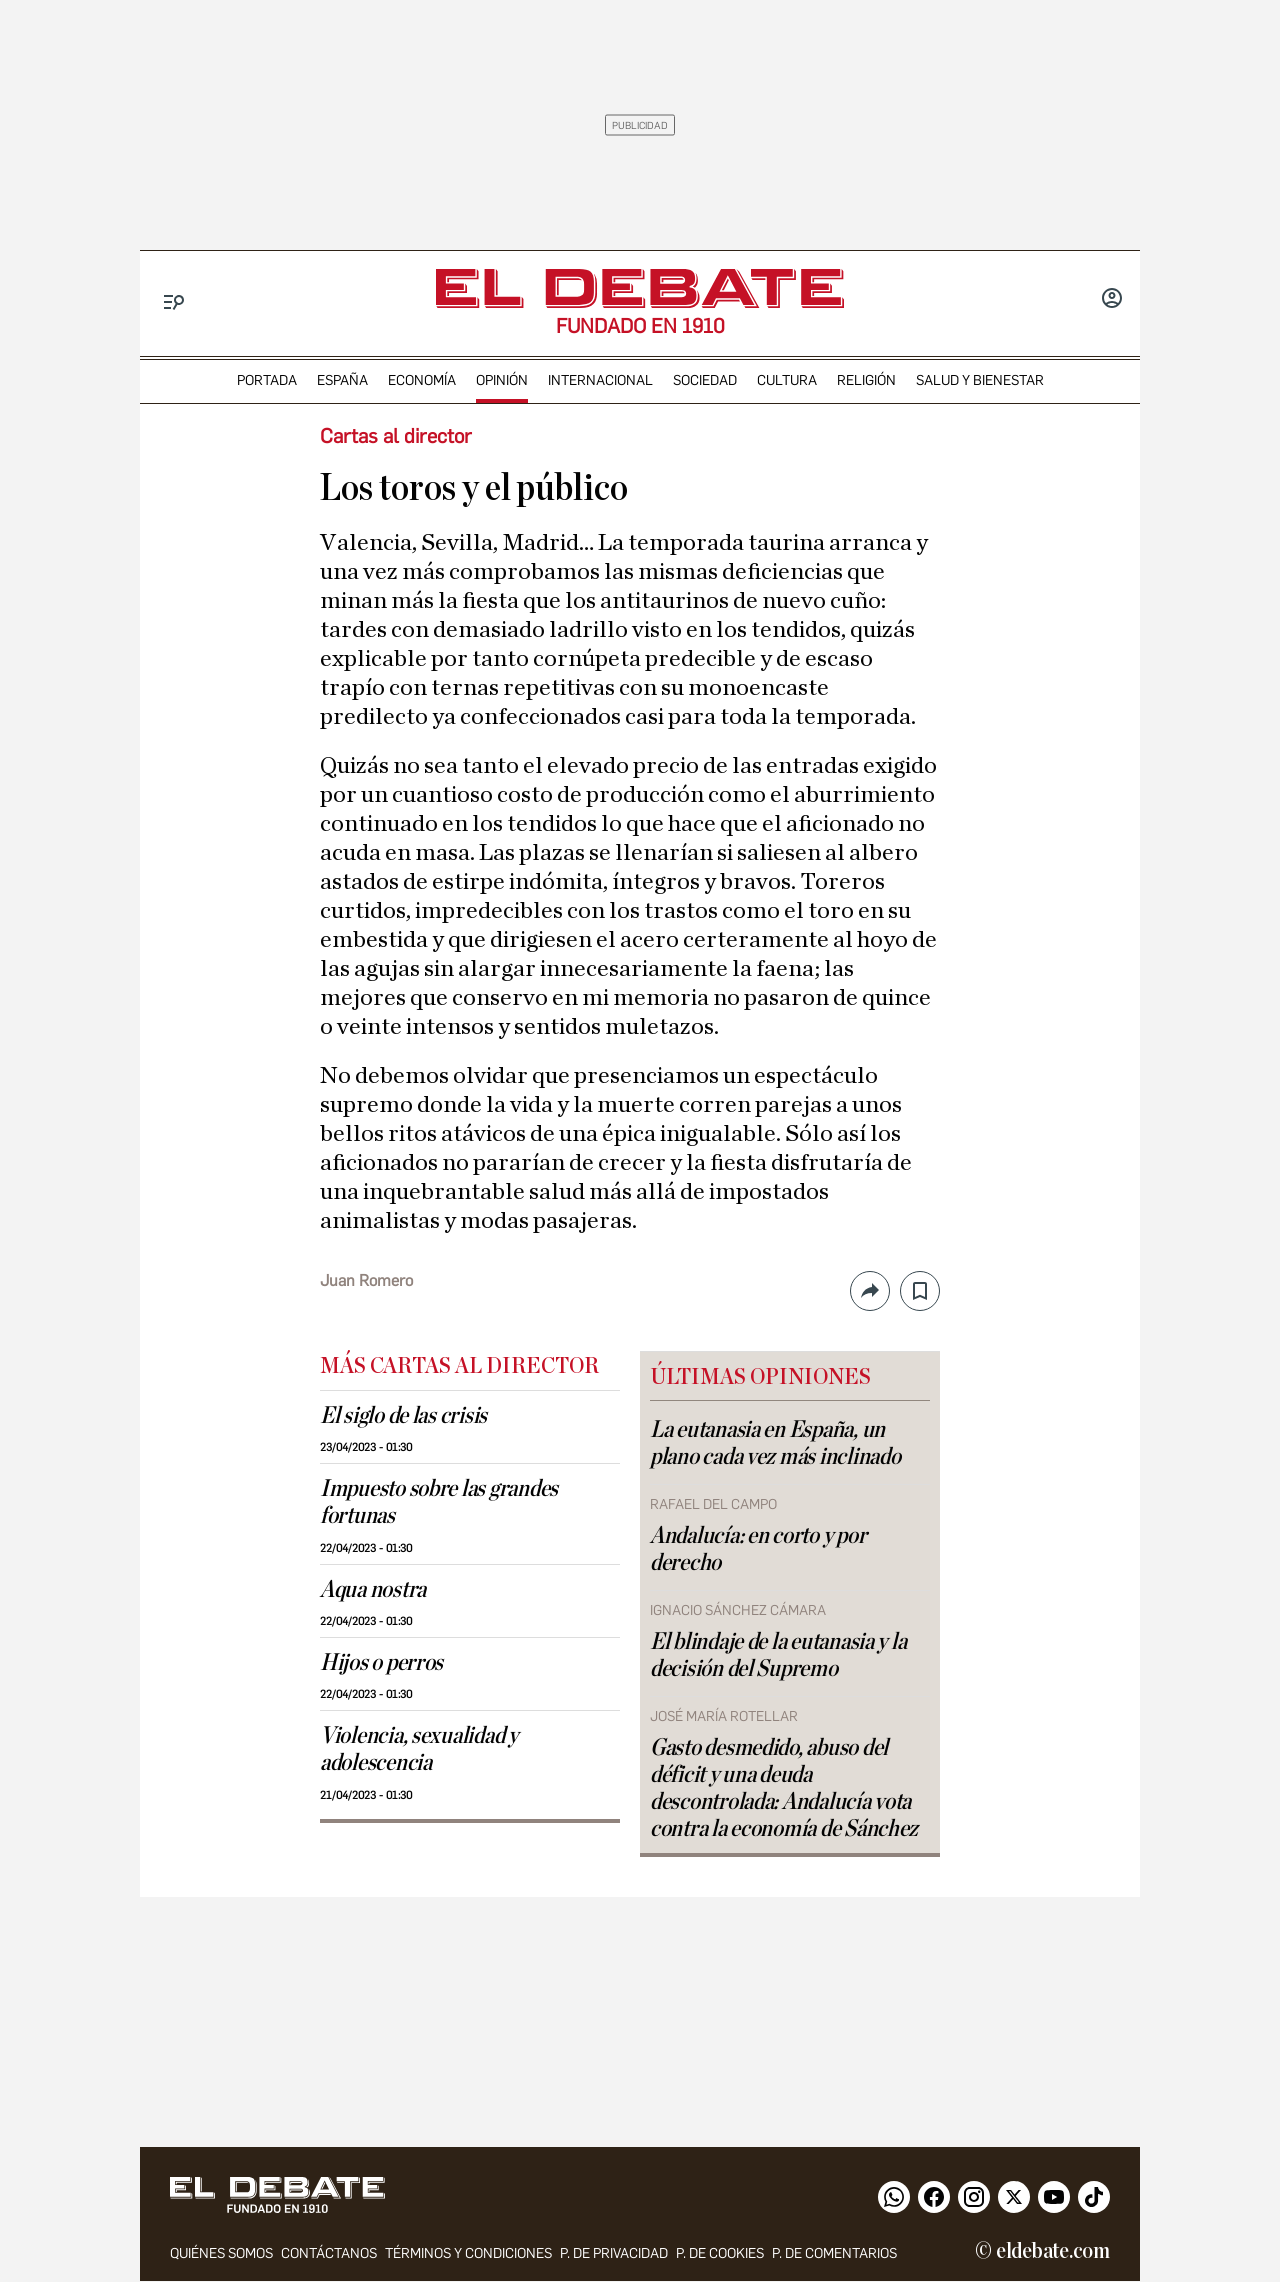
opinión (502, 380)
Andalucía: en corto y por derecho (758, 1549)
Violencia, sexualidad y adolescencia (419, 1749)
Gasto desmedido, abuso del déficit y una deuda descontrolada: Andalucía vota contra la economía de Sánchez (784, 1788)
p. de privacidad (614, 2254)
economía (422, 380)
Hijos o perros (381, 1663)
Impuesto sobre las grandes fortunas (439, 1502)
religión (866, 380)
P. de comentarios (834, 2254)
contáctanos (329, 2254)
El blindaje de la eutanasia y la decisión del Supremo (778, 1655)
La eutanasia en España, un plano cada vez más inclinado (775, 1443)
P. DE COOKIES (720, 2254)
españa (342, 380)
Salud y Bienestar (980, 380)
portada (267, 380)
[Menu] (174, 302)
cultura (787, 380)
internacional (600, 380)
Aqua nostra (373, 1590)
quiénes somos (221, 2254)
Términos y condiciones (468, 2254)
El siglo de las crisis (403, 1416)
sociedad (705, 380)
